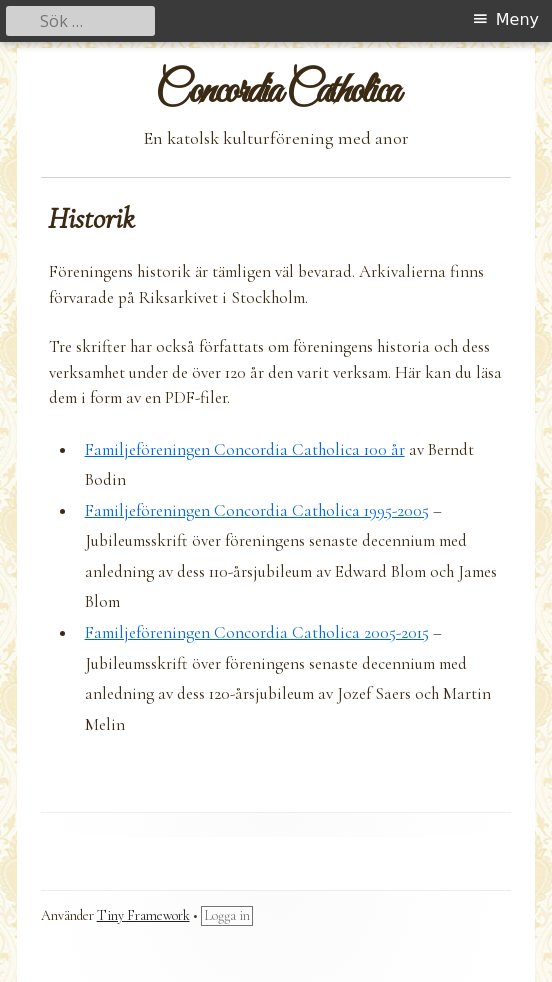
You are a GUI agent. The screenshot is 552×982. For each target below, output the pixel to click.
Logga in (227, 915)
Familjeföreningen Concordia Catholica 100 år (245, 449)
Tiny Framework (143, 915)
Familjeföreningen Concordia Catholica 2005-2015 (257, 632)
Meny (517, 19)
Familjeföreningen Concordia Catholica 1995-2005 (257, 510)
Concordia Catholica (276, 92)
